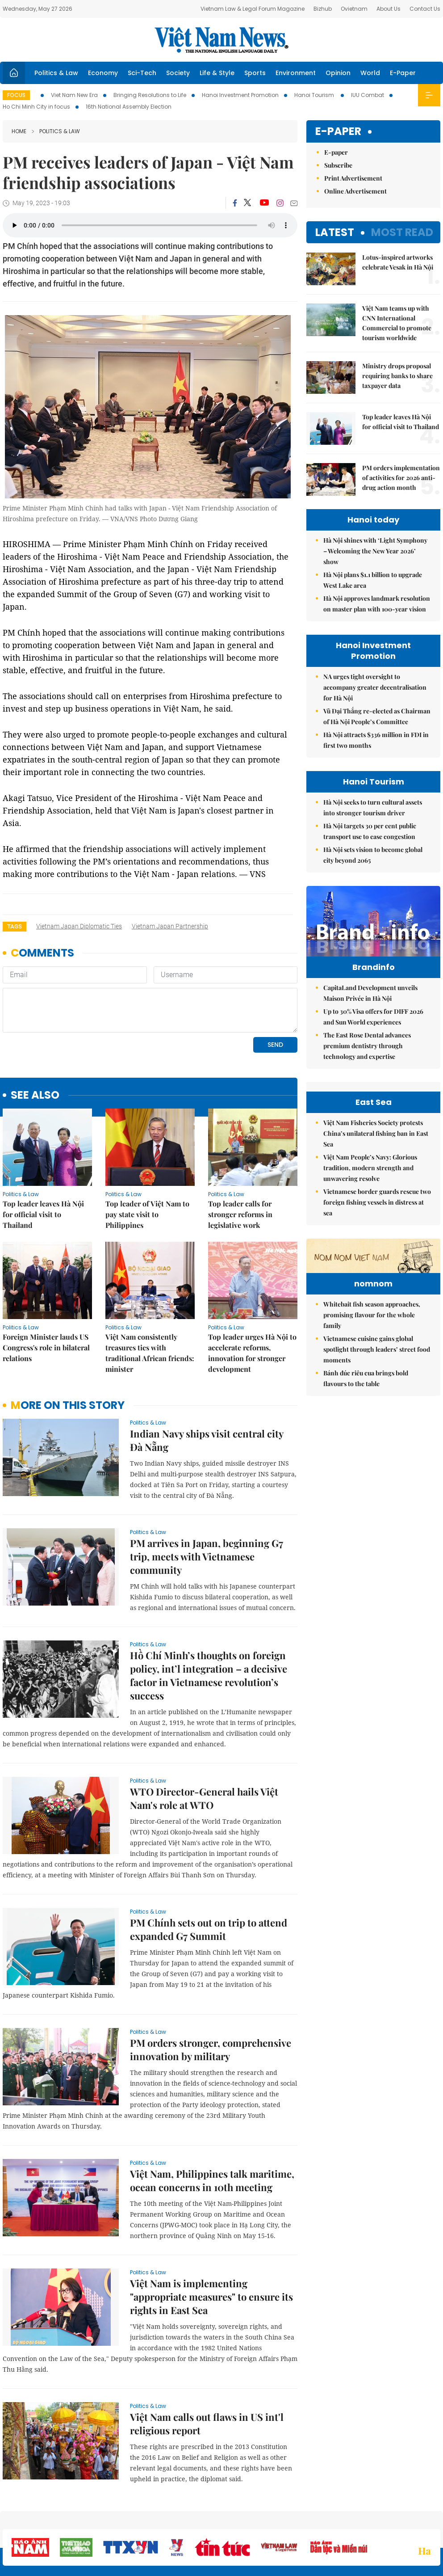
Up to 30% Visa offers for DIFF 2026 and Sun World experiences (373, 1016)
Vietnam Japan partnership (170, 926)
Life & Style (217, 72)
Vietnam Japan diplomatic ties (79, 926)
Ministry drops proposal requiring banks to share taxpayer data (397, 376)
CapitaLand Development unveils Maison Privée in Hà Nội (370, 993)
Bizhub (322, 9)
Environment (296, 72)
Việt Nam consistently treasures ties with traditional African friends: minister (149, 1353)
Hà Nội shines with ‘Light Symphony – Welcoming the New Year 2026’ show (375, 551)
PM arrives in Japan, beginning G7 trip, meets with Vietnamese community (206, 1556)
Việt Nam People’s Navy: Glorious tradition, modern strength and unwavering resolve (370, 1168)
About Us (388, 9)
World (370, 72)
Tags (14, 926)
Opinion (338, 72)
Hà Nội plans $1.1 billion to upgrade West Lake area (372, 580)
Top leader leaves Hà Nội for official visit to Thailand (43, 1214)
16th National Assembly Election (128, 106)
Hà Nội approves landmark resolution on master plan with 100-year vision (376, 603)
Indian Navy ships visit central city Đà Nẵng (206, 1440)
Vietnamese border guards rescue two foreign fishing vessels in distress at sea (377, 1202)
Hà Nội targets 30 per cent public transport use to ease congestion (369, 831)
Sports (255, 72)
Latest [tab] (334, 232)
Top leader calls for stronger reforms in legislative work (240, 1214)
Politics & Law (56, 72)
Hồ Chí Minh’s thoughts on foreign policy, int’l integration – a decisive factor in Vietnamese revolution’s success (208, 1675)
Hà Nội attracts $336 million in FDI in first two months (376, 740)
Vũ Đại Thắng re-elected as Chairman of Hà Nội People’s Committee (376, 716)
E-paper (338, 131)
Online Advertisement (355, 191)
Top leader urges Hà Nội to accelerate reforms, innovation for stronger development (252, 1353)
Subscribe (338, 165)
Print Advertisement (353, 178)
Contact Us (425, 9)
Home (19, 131)
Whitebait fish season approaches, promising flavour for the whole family (371, 1315)
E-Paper (403, 72)
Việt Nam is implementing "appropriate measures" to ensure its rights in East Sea (211, 2297)
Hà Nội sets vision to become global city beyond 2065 (372, 854)
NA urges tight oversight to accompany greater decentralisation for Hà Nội (374, 687)
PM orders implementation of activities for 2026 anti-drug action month (401, 478)
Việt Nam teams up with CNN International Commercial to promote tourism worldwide (396, 323)
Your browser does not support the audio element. (150, 225)
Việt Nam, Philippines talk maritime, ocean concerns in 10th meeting (212, 2180)
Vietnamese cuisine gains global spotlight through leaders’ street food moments (376, 1349)
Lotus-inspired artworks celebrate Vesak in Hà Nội (397, 262)
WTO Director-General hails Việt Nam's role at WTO (204, 1798)
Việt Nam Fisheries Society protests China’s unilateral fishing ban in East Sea (375, 1133)
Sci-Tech (142, 72)
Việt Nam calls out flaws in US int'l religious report (207, 2423)
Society (178, 72)
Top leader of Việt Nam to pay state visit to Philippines (147, 1214)
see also (35, 1095)
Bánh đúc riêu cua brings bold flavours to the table (365, 1378)
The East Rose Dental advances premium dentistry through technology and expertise (367, 1046)
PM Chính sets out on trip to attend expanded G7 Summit (208, 1929)
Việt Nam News (221, 40)
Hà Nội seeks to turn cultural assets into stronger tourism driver (372, 807)
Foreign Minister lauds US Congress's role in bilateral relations (46, 1347)
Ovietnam (354, 9)
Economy (103, 72)
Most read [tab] (402, 232)
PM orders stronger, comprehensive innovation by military (210, 2049)
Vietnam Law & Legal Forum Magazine (253, 9)
